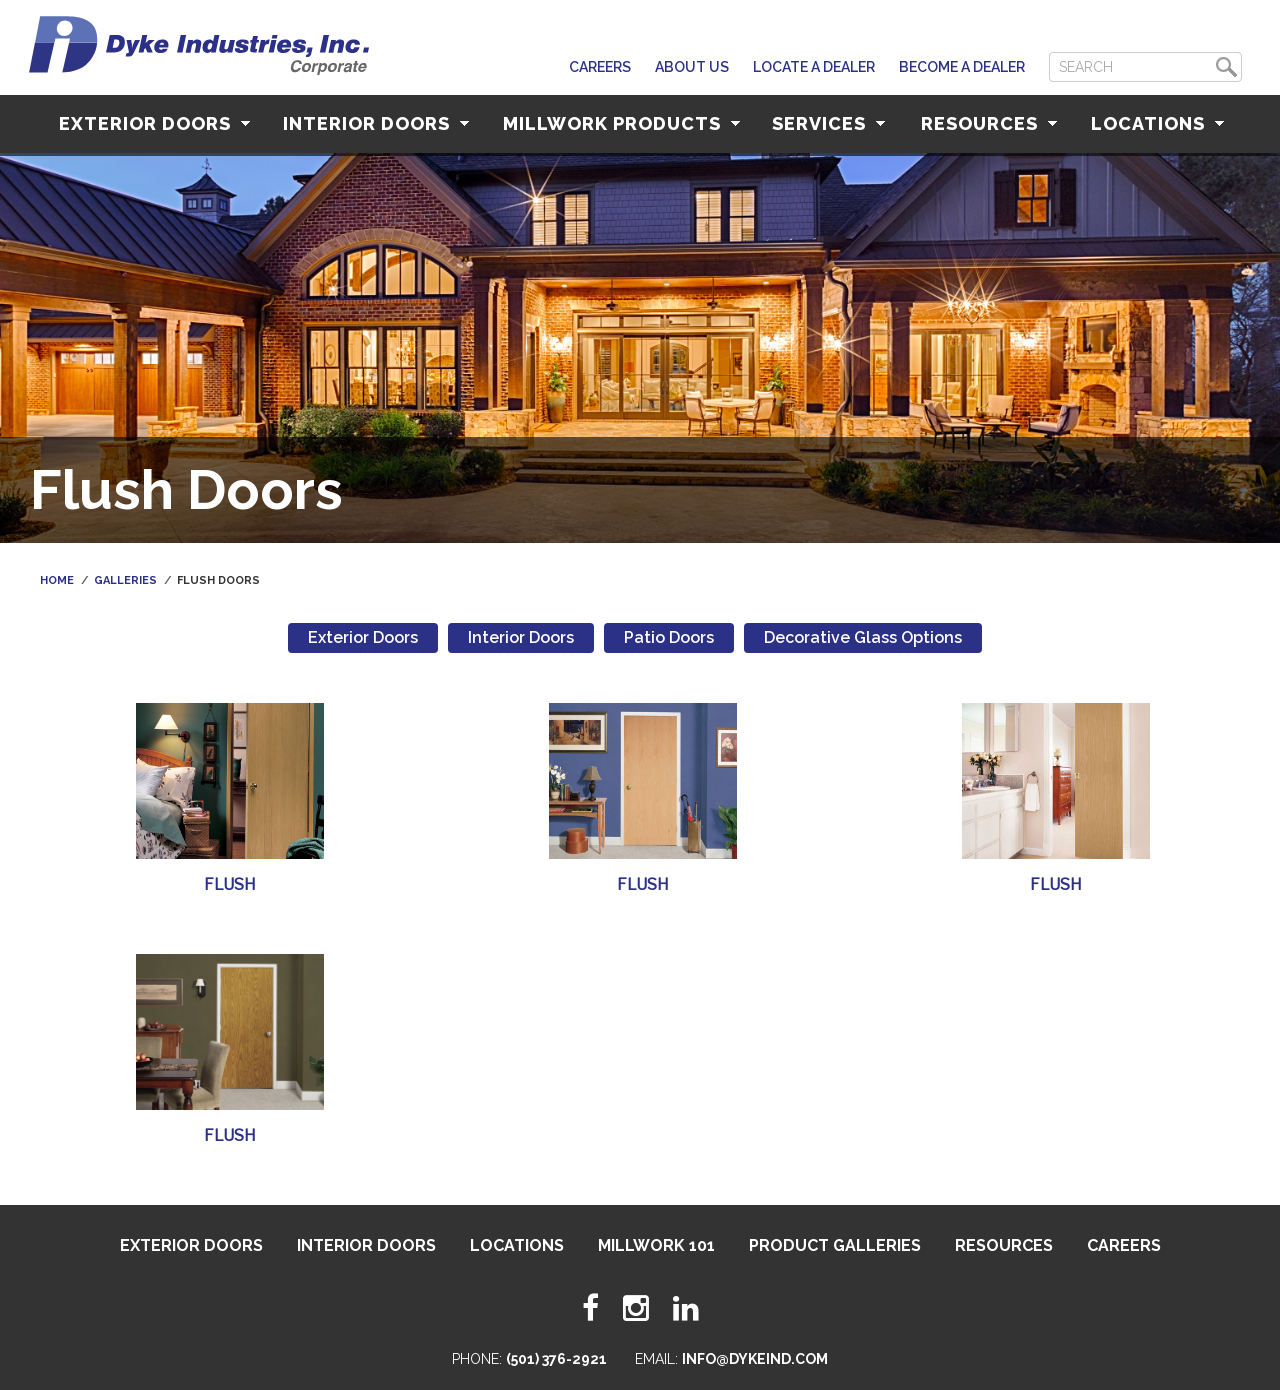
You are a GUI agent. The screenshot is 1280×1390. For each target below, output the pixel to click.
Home (57, 580)
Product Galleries (835, 1245)
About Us (692, 67)
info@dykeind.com (755, 1359)
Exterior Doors (154, 123)
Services (828, 123)
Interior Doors (376, 123)
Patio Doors (669, 637)
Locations (1157, 123)
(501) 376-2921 (556, 1359)
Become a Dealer (962, 67)
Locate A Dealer (814, 67)
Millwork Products (621, 123)
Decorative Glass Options (863, 637)
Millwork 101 (656, 1245)
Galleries (125, 580)
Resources (989, 123)
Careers (600, 67)
